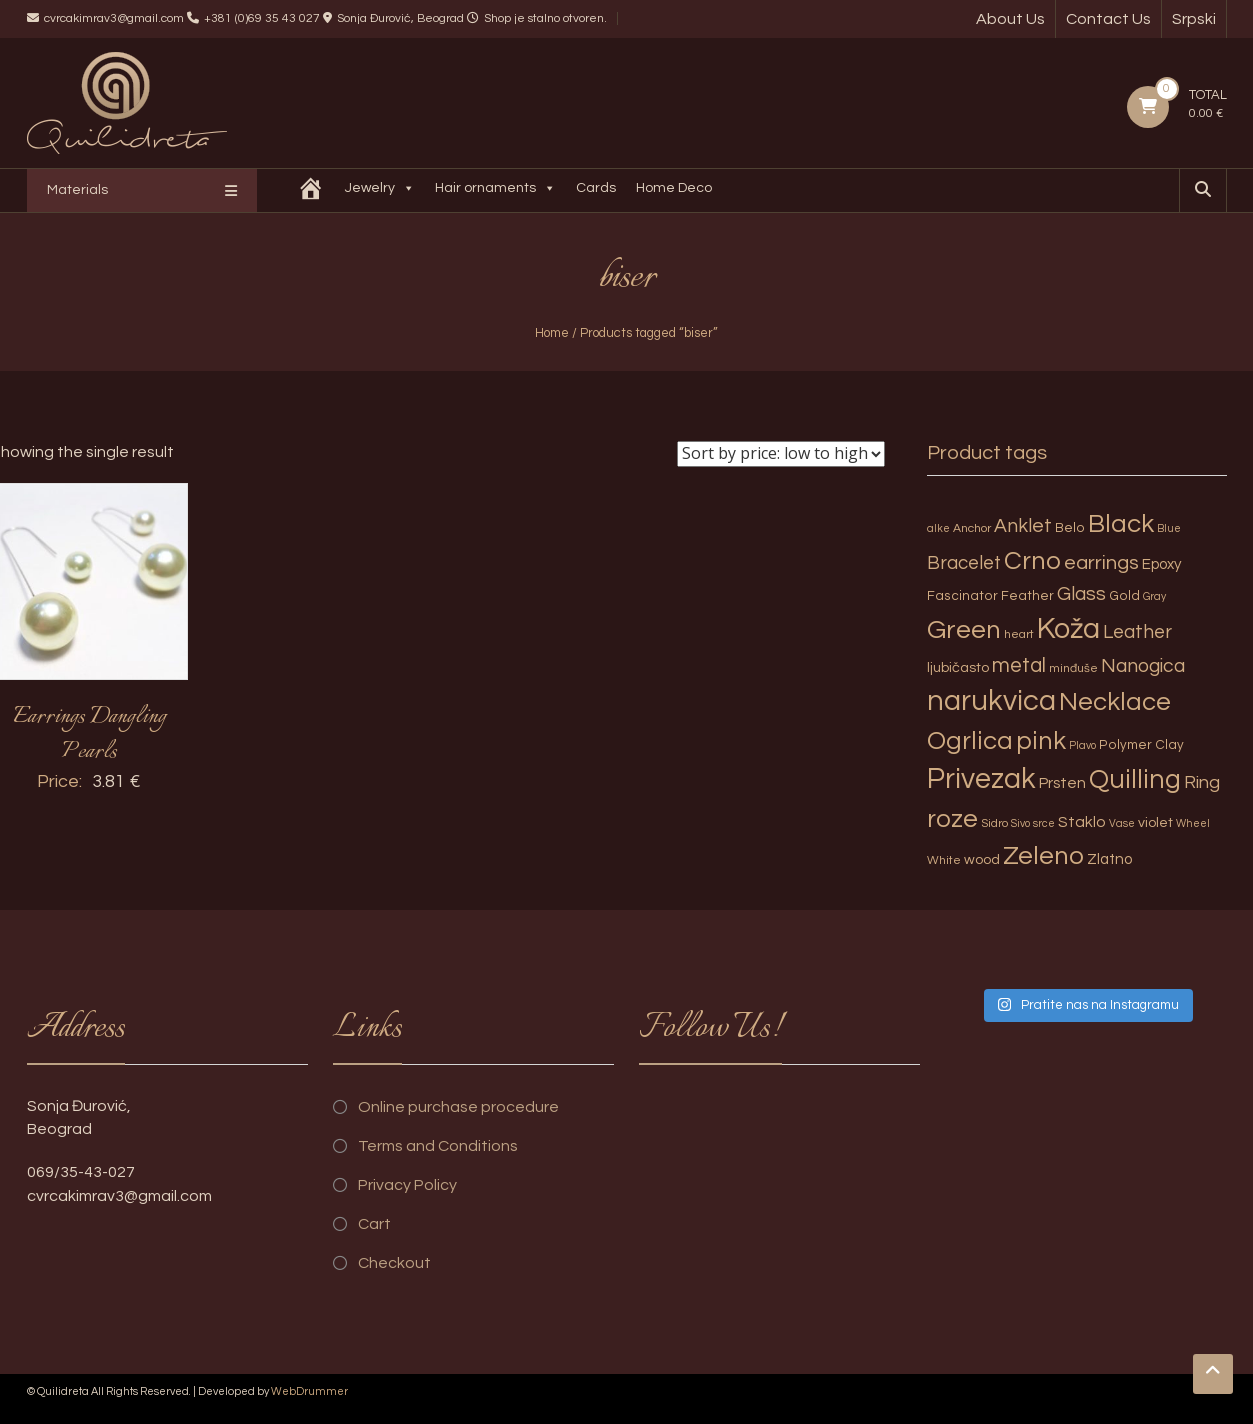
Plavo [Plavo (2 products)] (1082, 745)
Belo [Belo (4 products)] (1070, 528)
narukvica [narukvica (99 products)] (991, 701)
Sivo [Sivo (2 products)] (1020, 823)
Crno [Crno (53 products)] (1032, 561)
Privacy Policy (407, 1185)
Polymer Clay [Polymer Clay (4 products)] (1141, 745)
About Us (1010, 19)
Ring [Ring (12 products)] (1202, 782)
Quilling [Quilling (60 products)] (1135, 780)
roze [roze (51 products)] (952, 819)
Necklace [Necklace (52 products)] (1115, 702)
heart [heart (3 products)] (1019, 634)
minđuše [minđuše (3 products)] (1073, 668)
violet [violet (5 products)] (1155, 822)
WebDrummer (309, 1391)
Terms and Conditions (438, 1146)
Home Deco (674, 188)
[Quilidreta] (311, 190)
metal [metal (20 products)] (1019, 665)
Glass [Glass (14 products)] (1081, 594)
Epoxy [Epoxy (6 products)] (1162, 564)
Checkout (394, 1263)
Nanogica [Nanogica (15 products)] (1143, 666)
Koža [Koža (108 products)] (1068, 629)
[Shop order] (781, 454)
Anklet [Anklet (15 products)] (1023, 526)
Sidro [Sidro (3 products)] (994, 823)
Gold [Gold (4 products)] (1124, 596)
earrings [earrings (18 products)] (1101, 562)
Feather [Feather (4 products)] (1027, 596)
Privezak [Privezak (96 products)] (981, 779)
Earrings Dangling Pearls (89, 734)
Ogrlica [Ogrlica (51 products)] (970, 741)
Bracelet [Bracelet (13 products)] (964, 563)
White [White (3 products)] (944, 860)
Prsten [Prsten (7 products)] (1062, 783)
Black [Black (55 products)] (1121, 524)
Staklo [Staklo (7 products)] (1082, 822)
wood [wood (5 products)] (982, 859)
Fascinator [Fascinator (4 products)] (962, 596)
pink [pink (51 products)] (1041, 741)
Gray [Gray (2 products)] (1154, 596)
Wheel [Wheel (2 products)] (1193, 823)
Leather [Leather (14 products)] (1137, 632)
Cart (374, 1224)
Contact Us (1108, 19)
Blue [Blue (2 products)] (1169, 528)
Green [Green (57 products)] (964, 630)
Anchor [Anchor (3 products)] (972, 528)
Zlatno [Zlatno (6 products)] (1109, 859)
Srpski (1194, 19)
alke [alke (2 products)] (938, 528)
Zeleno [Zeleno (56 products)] (1043, 856)
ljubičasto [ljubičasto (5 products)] (958, 667)
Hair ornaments (495, 190)
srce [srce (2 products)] (1044, 823)
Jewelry (380, 190)
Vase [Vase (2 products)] (1122, 823)
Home (552, 333)
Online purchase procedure (458, 1107)
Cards (596, 188)
